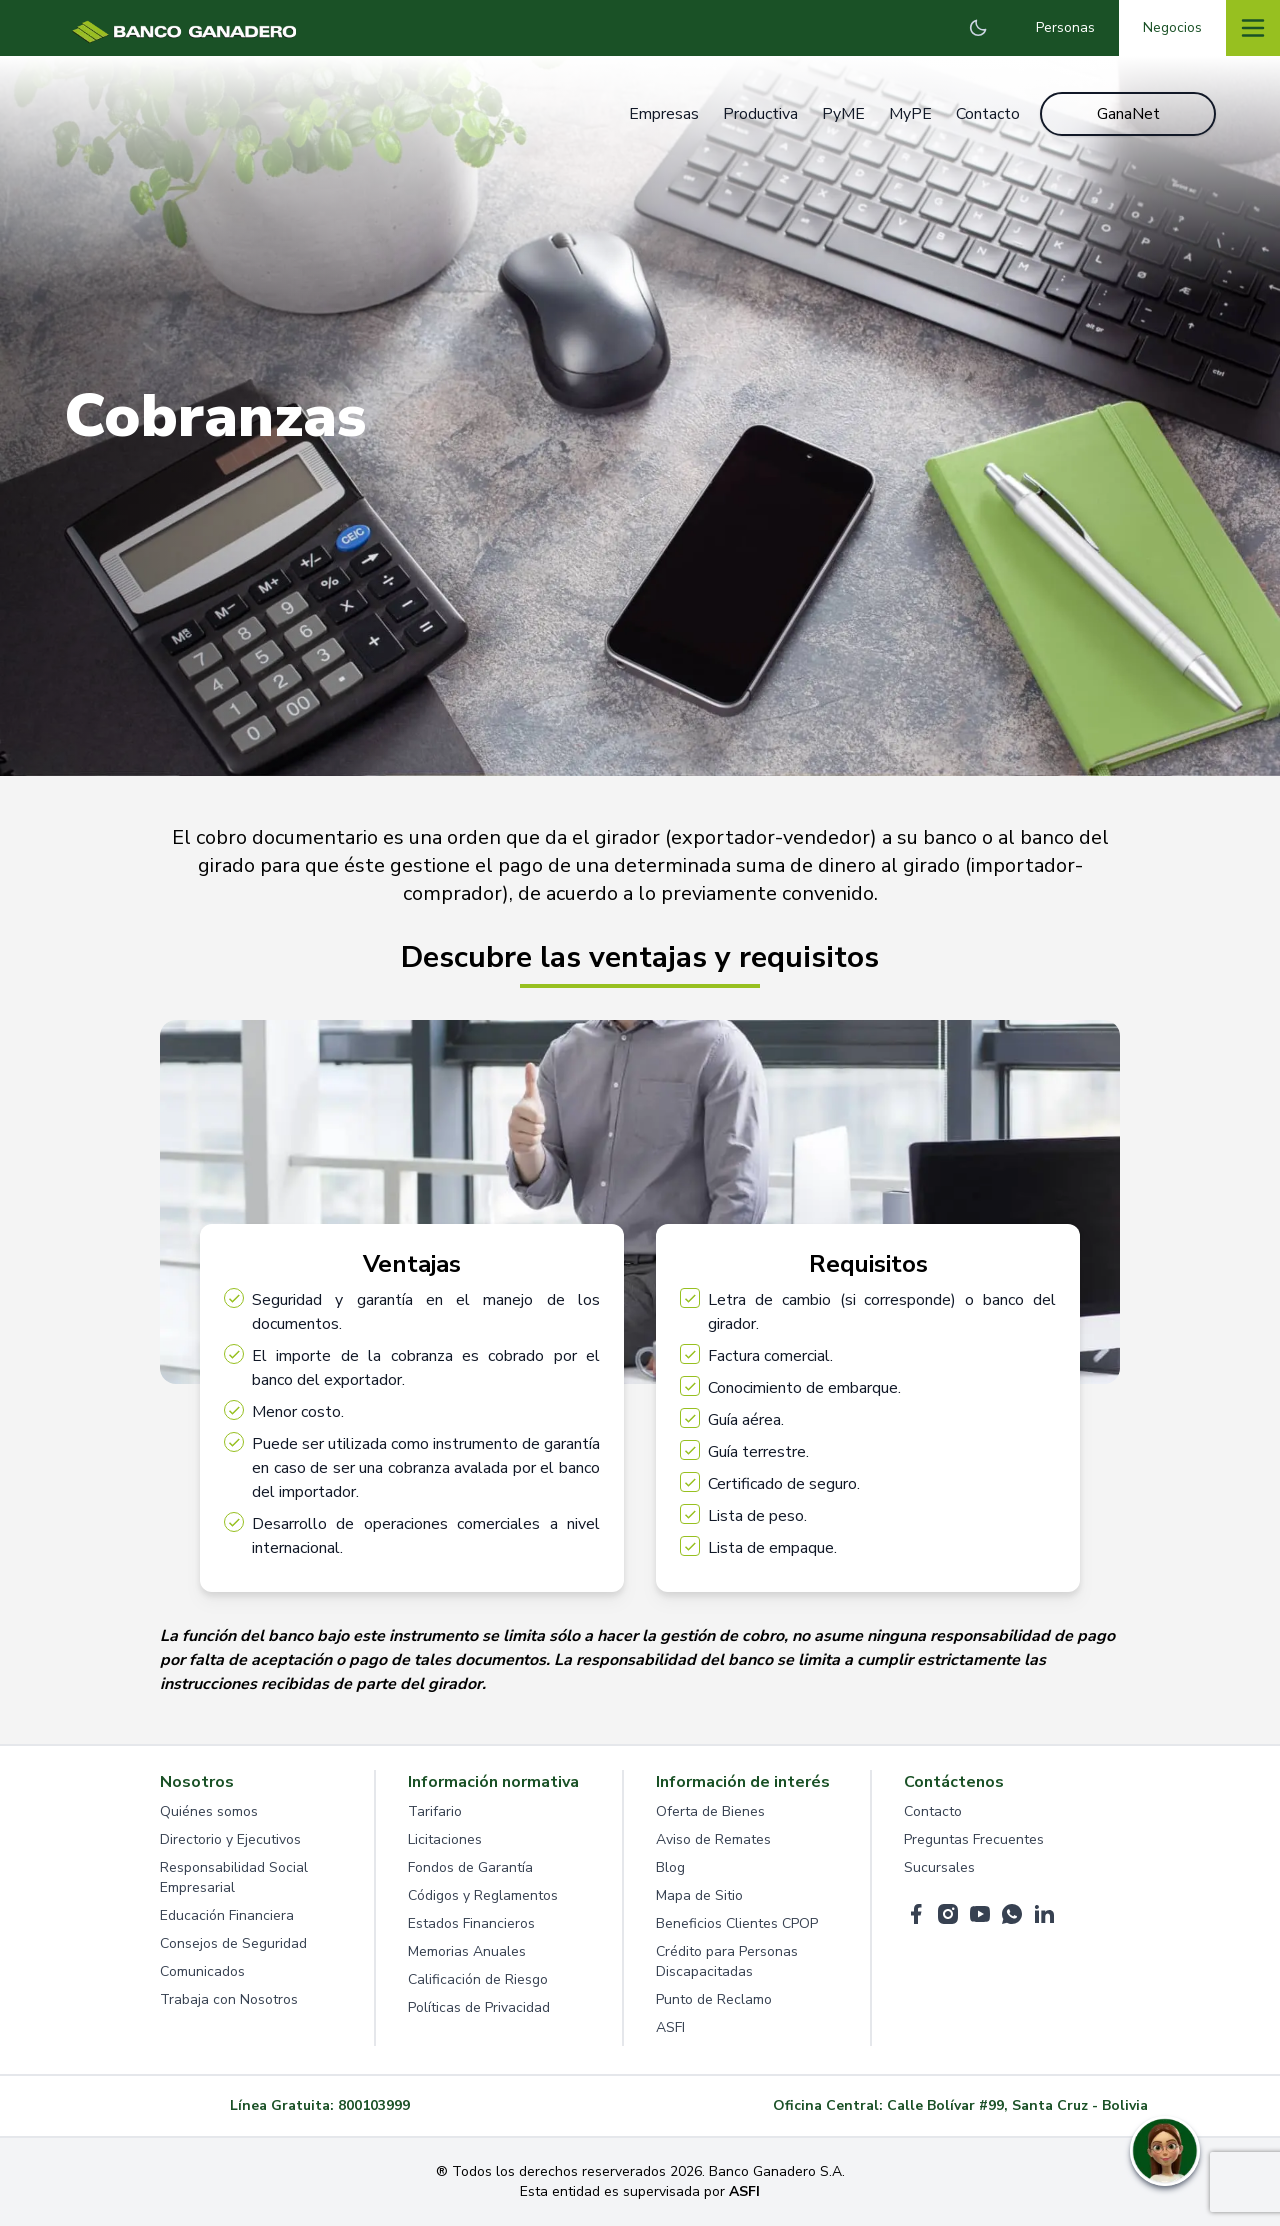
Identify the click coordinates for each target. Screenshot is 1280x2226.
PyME (843, 114)
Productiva (760, 114)
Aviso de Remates (713, 1839)
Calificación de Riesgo (478, 1979)
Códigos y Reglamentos (483, 1895)
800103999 (374, 2105)
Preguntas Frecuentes (974, 1839)
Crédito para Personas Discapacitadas (727, 1961)
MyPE (910, 114)
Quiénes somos (209, 1811)
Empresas (664, 114)
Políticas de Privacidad (479, 2007)
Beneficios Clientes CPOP (737, 1923)
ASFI (670, 2027)
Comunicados (202, 1971)
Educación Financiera (227, 1915)
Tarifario (435, 1811)
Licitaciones (445, 1839)
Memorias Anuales (467, 1951)
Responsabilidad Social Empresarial (234, 1877)
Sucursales (939, 1867)
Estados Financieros (471, 1923)
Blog (670, 1867)
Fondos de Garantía (470, 1867)
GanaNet (1128, 114)
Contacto (988, 114)
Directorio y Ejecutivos (230, 1839)
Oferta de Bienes (710, 1811)
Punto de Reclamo (714, 1999)
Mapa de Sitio (699, 1895)
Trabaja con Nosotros (229, 1999)
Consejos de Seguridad (233, 1943)
